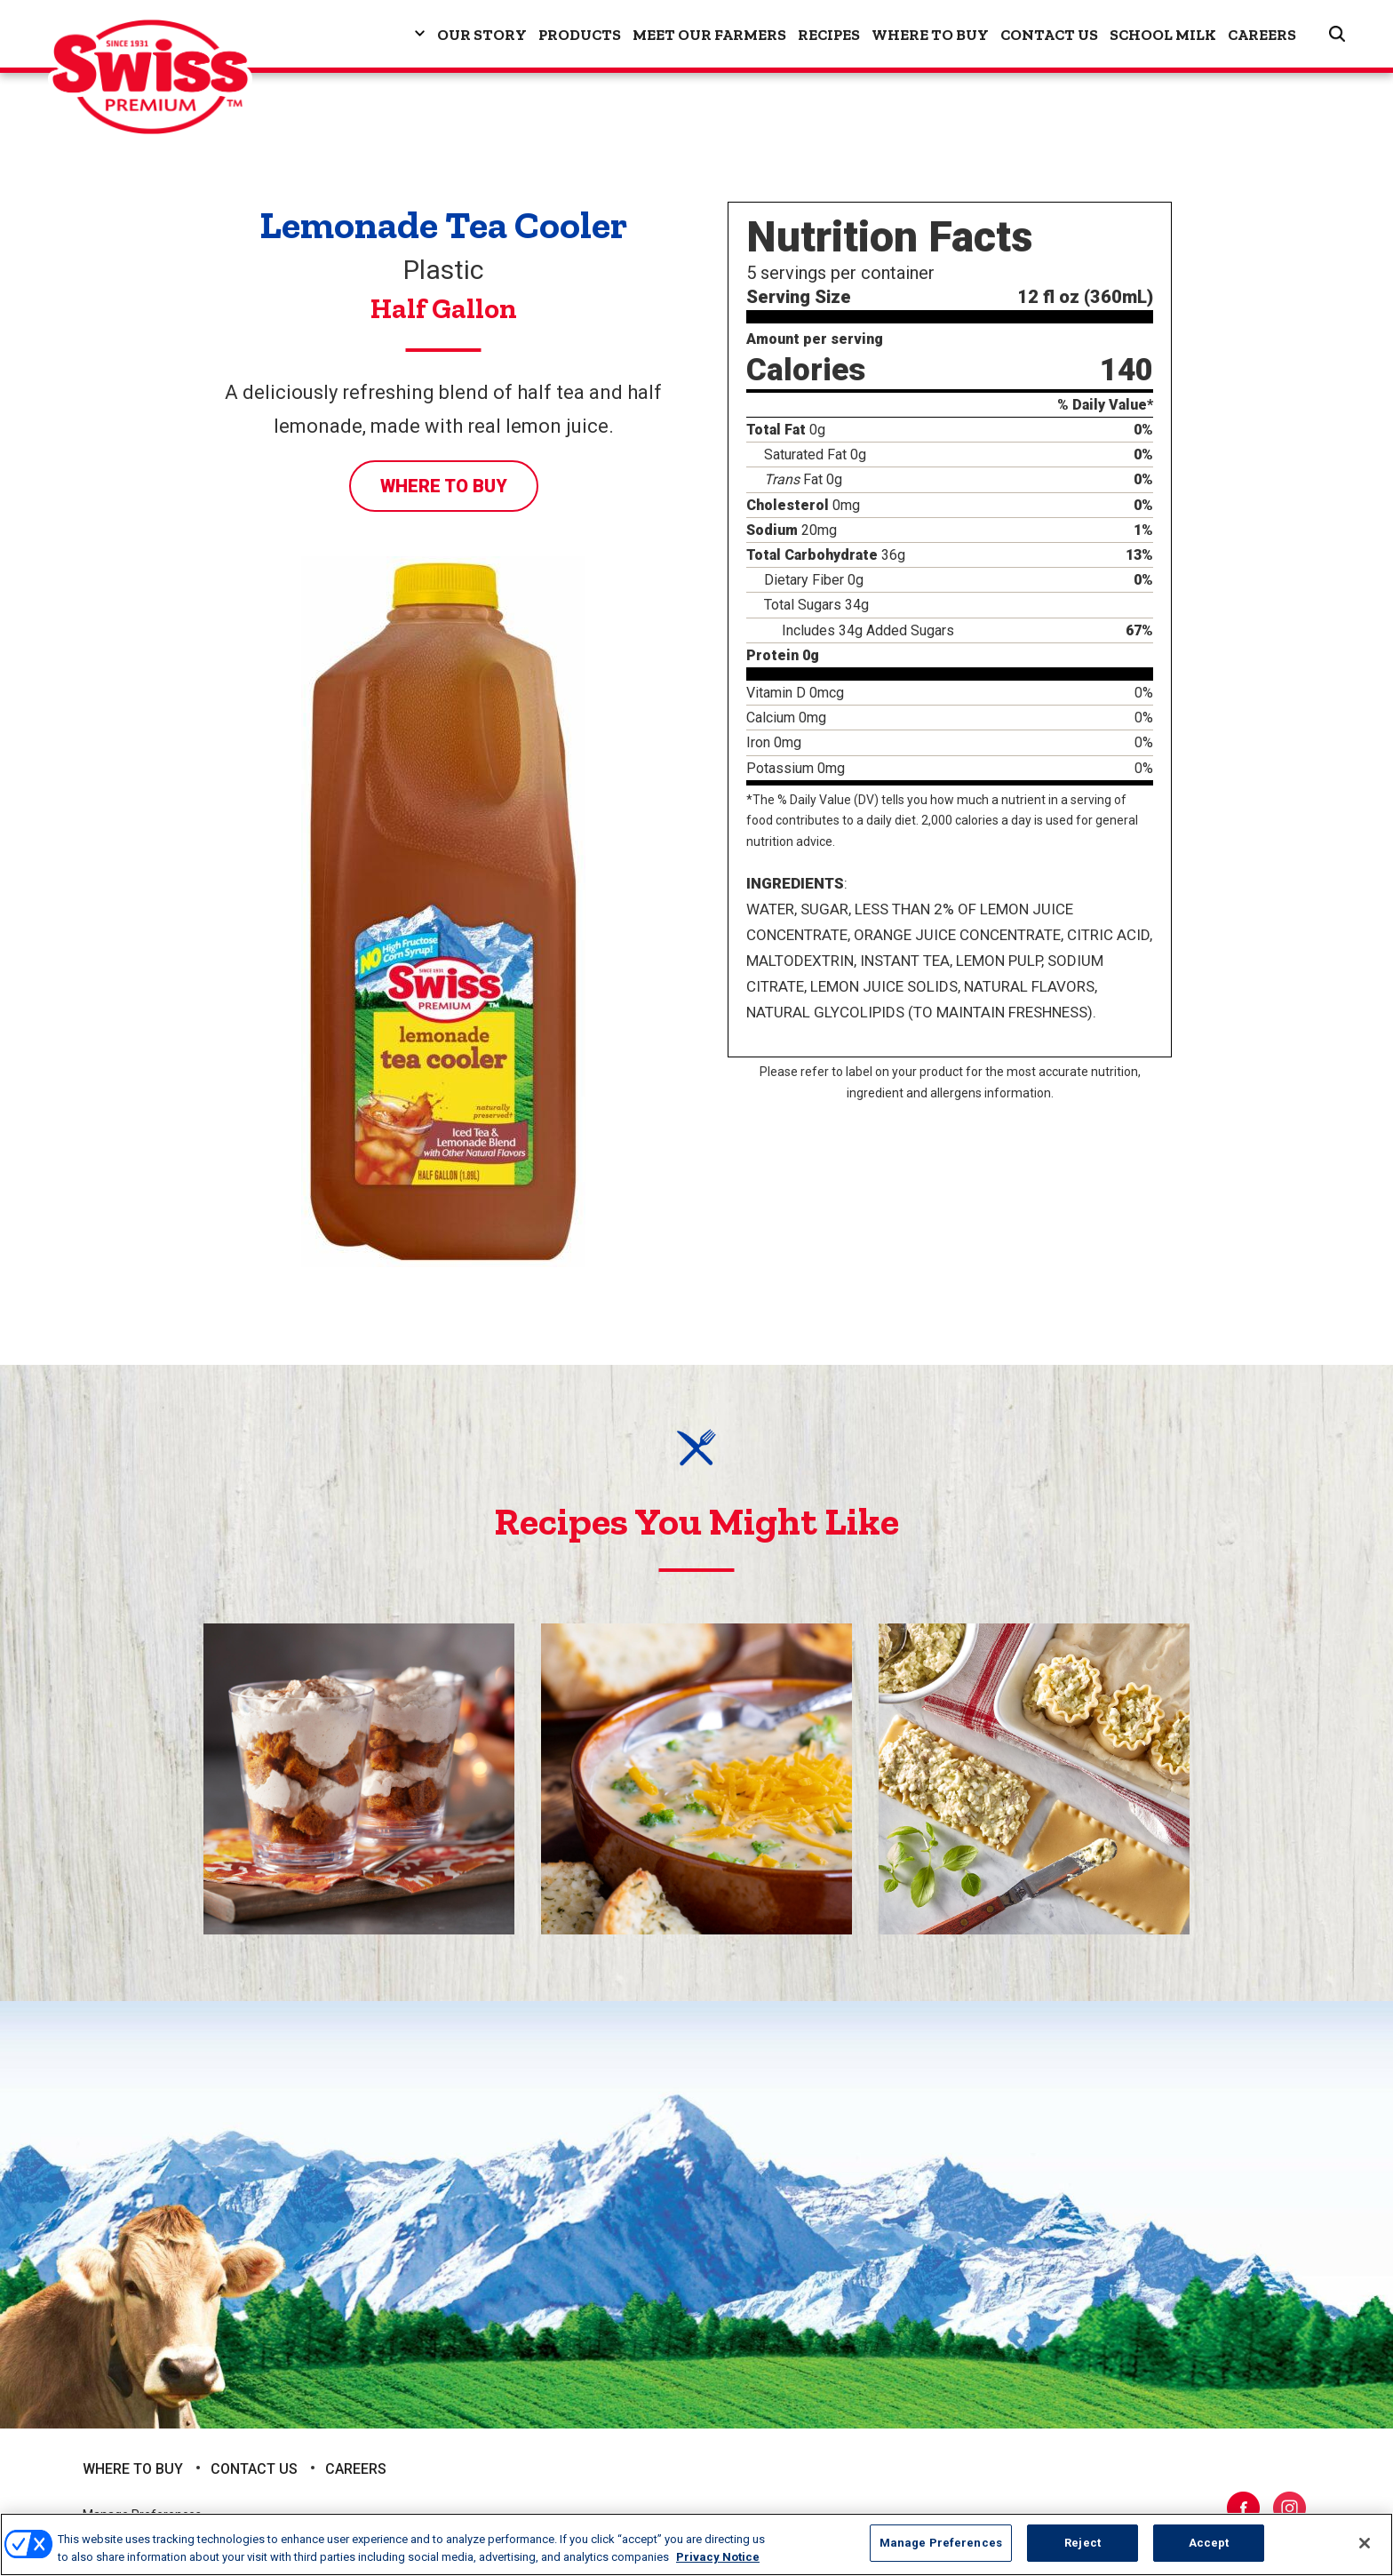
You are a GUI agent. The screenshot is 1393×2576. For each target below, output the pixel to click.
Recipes (829, 35)
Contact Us (1049, 35)
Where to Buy (930, 35)
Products (579, 35)
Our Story (482, 35)
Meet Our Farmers (709, 35)
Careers (1262, 35)
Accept (1209, 2542)
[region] (696, 2544)
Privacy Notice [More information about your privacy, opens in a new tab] (718, 2557)
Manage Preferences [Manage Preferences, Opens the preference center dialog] (941, 2542)
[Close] (1364, 2543)
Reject (1082, 2542)
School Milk (1163, 35)
